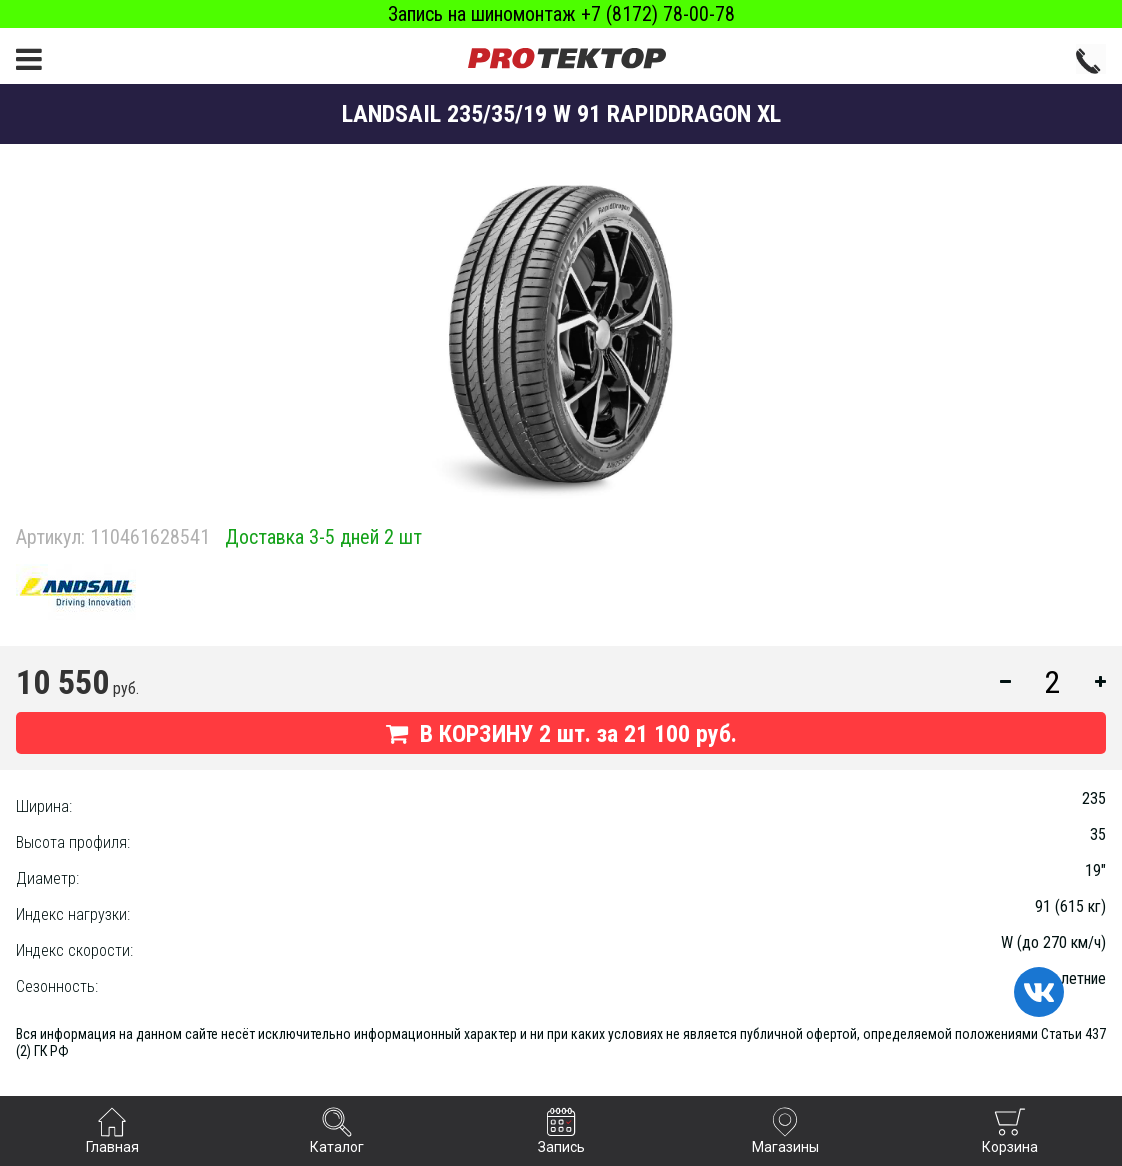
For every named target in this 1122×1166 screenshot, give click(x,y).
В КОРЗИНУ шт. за (561, 734)
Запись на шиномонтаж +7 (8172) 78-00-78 (561, 14)
